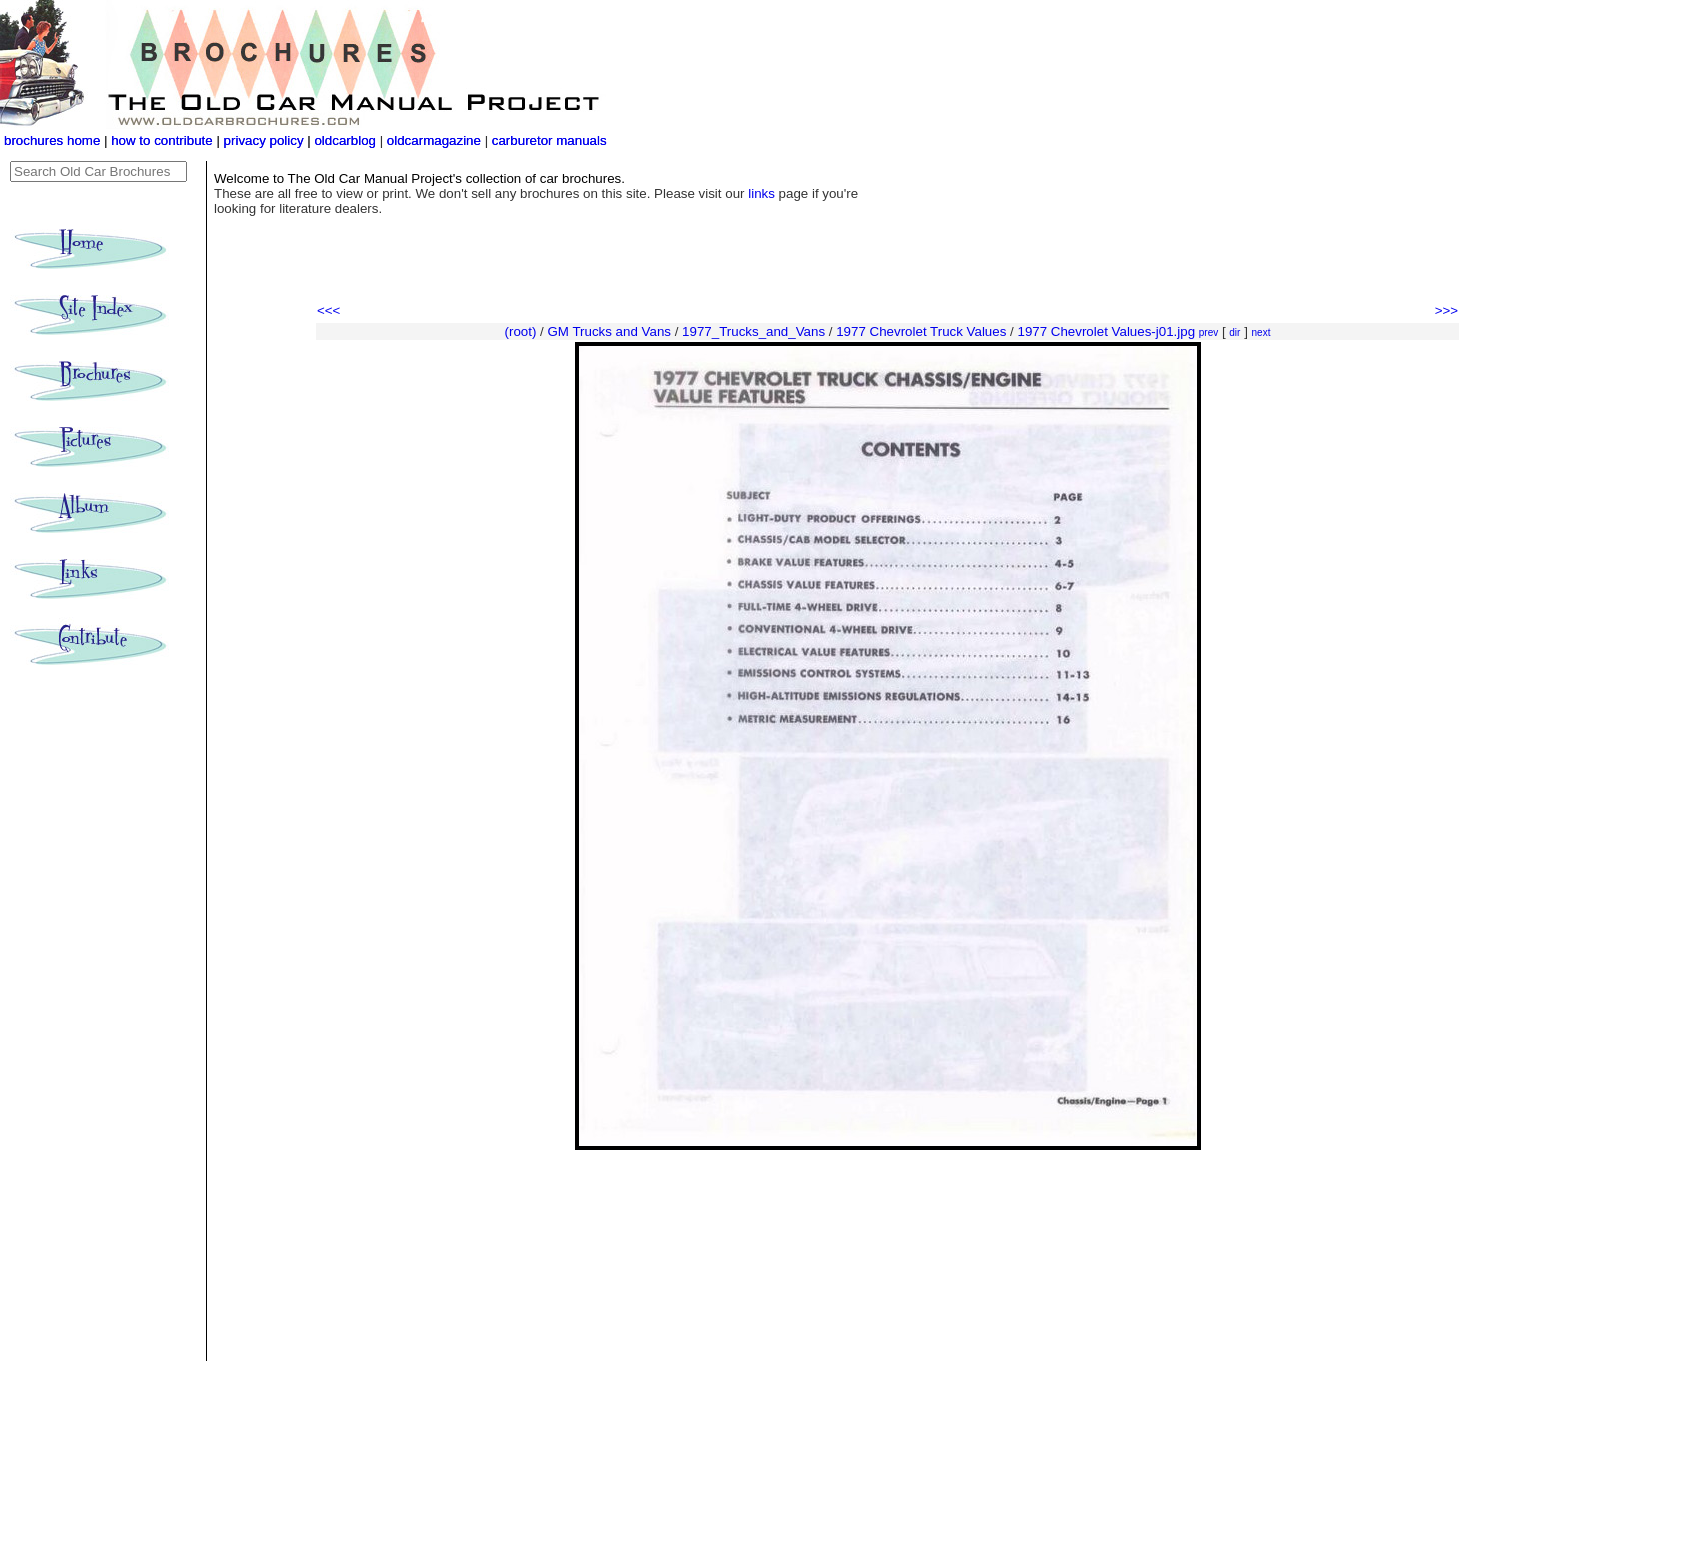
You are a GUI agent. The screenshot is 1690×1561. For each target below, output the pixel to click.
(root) (521, 331)
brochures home (52, 140)
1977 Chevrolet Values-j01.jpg (1106, 331)
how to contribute (162, 140)
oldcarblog (345, 140)
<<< (328, 310)
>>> (1446, 310)
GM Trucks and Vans (609, 331)
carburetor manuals (547, 140)
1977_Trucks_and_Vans (753, 331)
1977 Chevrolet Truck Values (921, 331)
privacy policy (266, 140)
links (761, 193)
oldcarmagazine (436, 140)
